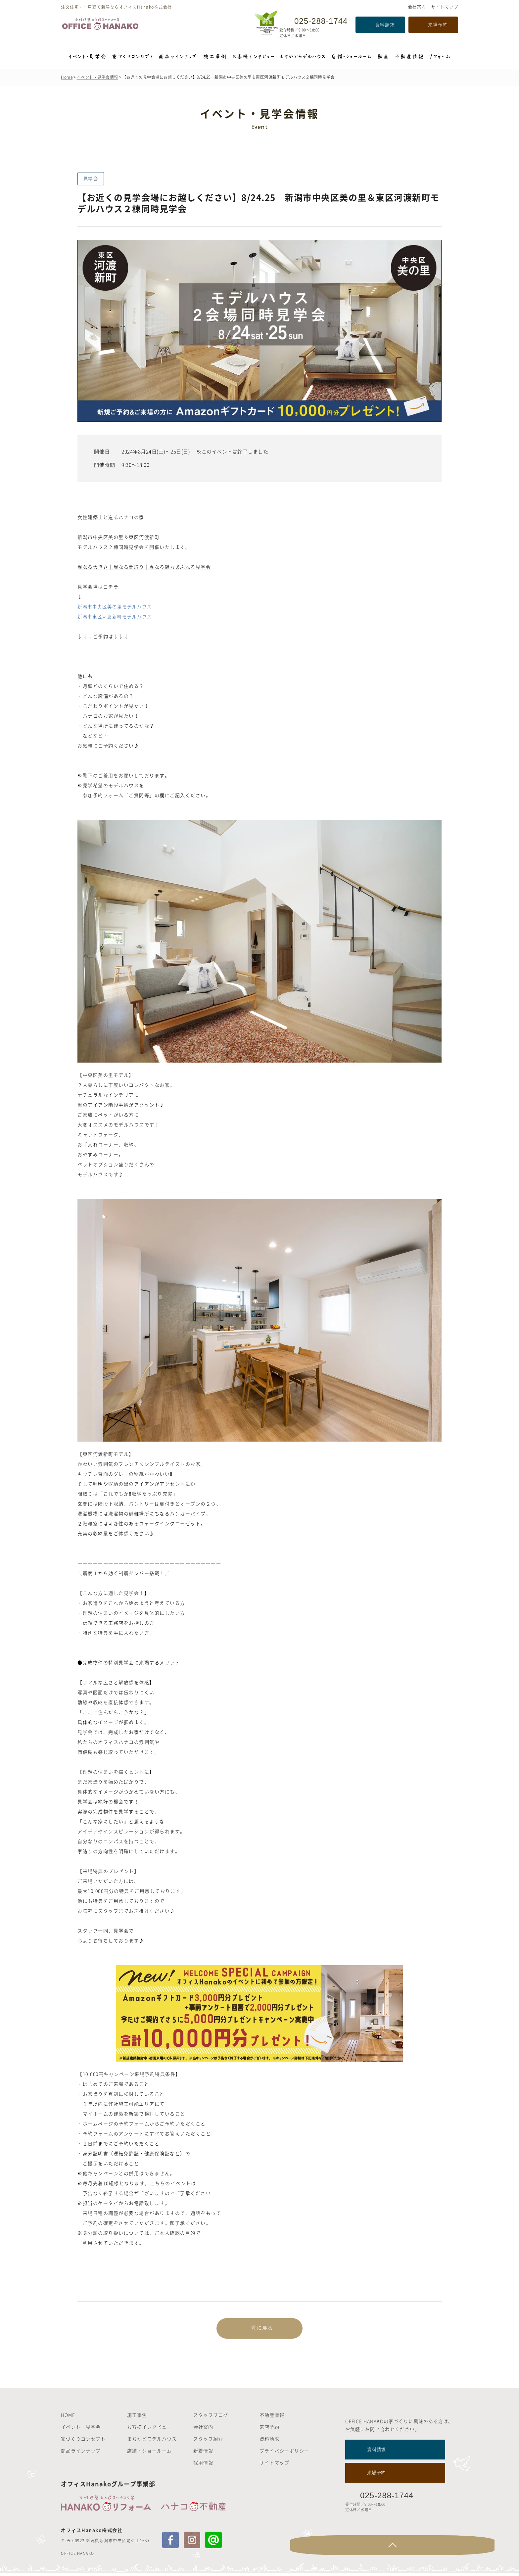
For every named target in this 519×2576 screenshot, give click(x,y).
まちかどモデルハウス (152, 2441)
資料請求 (385, 24)
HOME (68, 2417)
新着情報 (203, 2453)
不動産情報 (272, 2417)
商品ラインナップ (81, 2453)
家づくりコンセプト (83, 2441)
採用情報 (203, 2465)
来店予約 (269, 2429)
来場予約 (438, 24)
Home (66, 77)
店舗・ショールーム (149, 2453)
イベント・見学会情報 (97, 77)
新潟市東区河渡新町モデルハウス (116, 616)
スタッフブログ (210, 2417)
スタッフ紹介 (208, 2441)
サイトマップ (444, 7)
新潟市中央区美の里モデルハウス (116, 606)
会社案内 (417, 7)
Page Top (485, 2548)
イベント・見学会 (81, 2429)
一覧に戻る (259, 2329)
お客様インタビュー (149, 2429)
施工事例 (137, 2417)
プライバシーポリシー (284, 2453)
